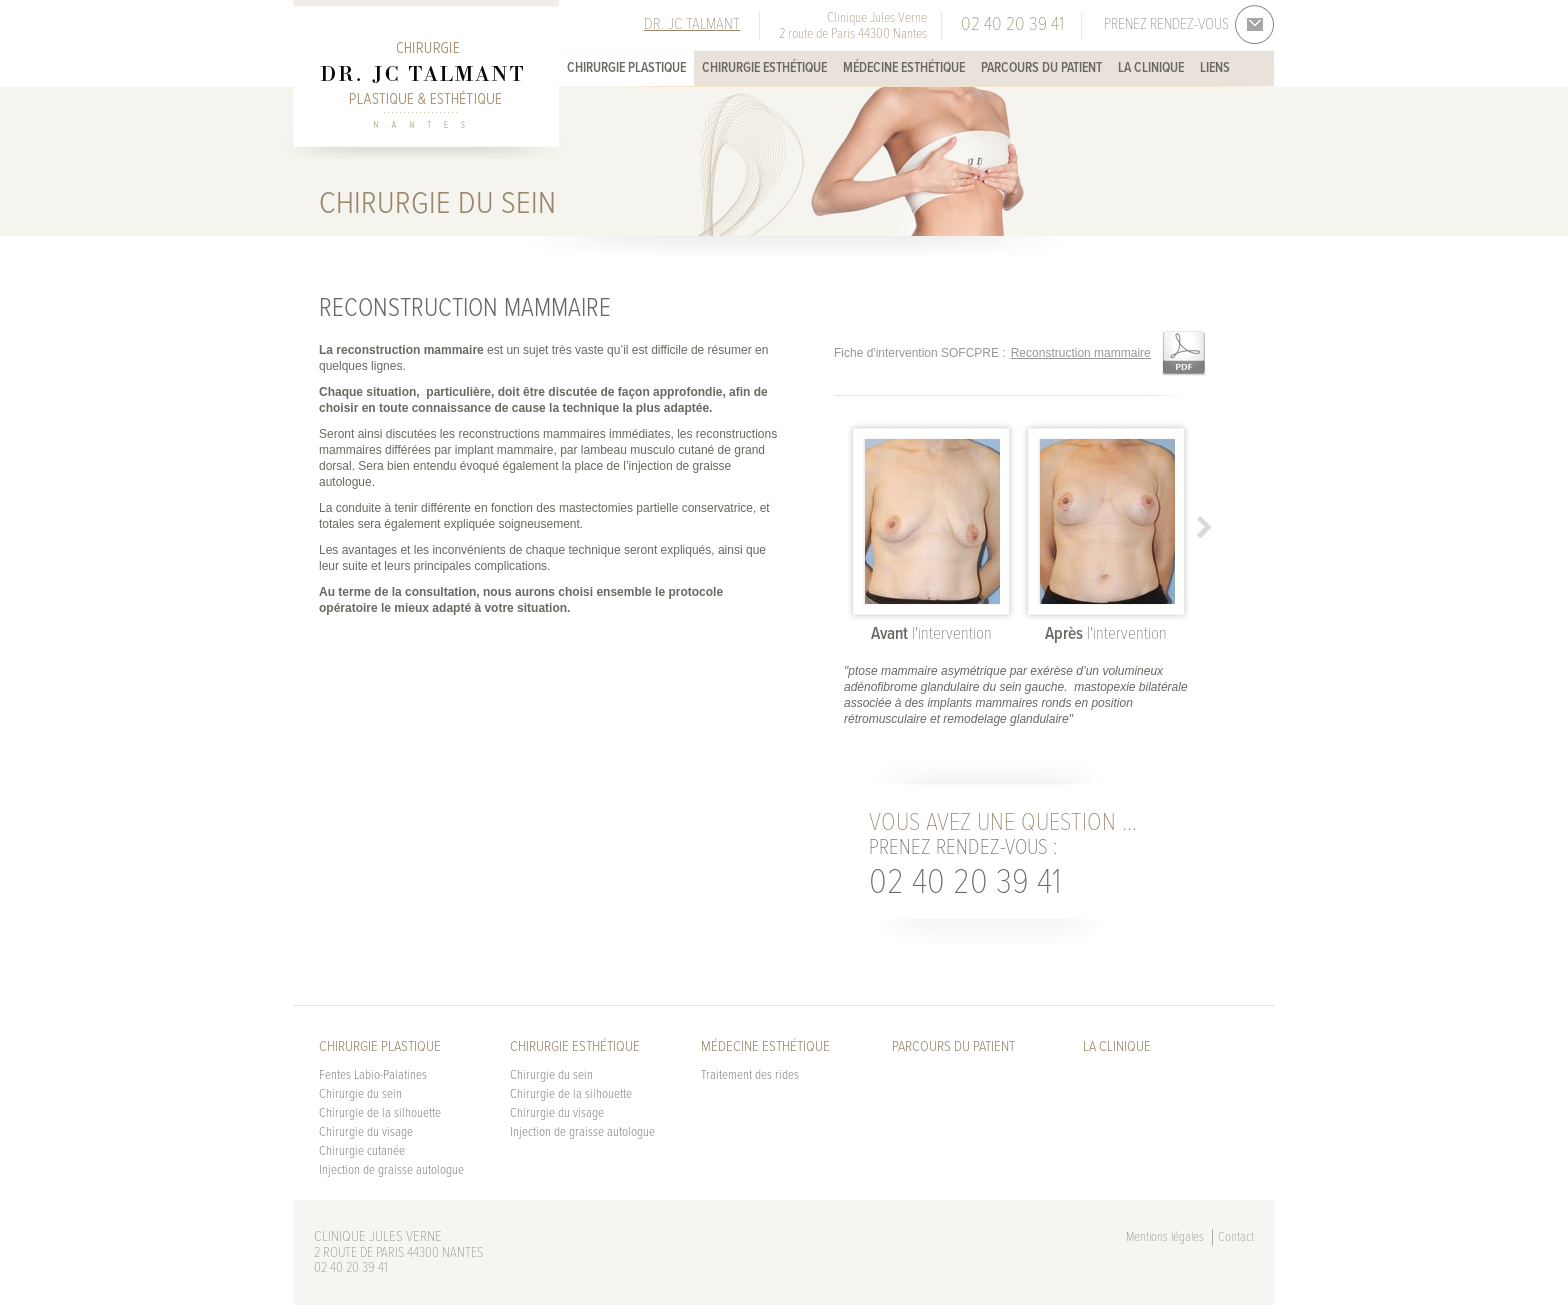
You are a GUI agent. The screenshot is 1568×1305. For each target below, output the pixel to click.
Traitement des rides (750, 1075)
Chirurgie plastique (626, 68)
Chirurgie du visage (366, 1132)
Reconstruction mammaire (1081, 353)
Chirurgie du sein (360, 1094)
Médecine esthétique (904, 68)
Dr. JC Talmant (692, 24)
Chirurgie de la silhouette (380, 1113)
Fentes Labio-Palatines (373, 1075)
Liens (1215, 68)
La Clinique (1151, 68)
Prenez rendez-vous (1166, 25)
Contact (1236, 1237)
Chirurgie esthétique (764, 68)
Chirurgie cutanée (362, 1151)
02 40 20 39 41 (965, 883)
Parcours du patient (1041, 68)
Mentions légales (1165, 1237)
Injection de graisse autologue (391, 1170)
